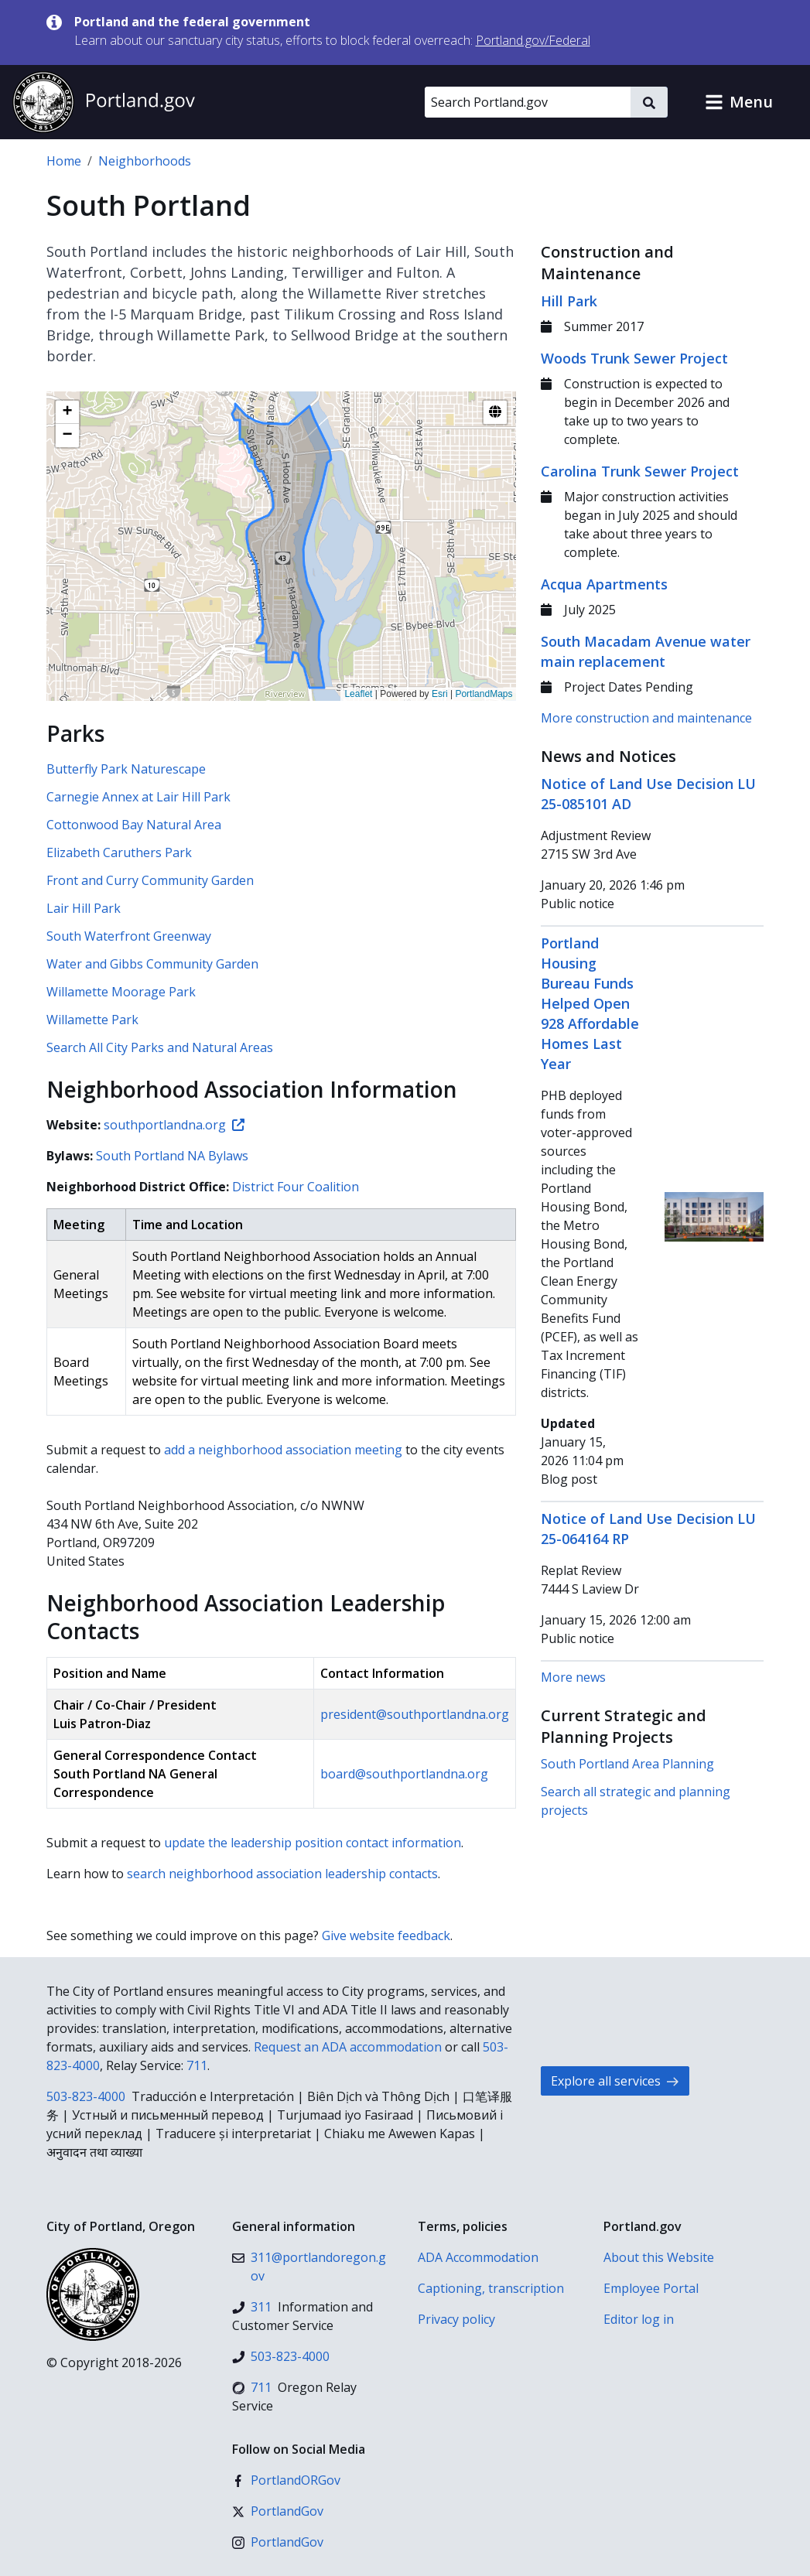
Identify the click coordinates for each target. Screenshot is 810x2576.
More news (573, 1677)
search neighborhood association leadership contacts (282, 1873)
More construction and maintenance (646, 717)
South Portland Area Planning (627, 1763)
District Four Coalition (295, 1186)
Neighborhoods (144, 160)
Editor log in (638, 2319)
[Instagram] (277, 2542)
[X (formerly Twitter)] (277, 2511)
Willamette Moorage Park (121, 991)
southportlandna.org (174, 1124)
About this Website (658, 2257)
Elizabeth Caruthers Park (119, 852)
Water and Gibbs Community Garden (152, 963)
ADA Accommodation (478, 2257)
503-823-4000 (85, 2096)
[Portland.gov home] (103, 102)
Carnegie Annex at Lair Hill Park (138, 796)
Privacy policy (456, 2319)
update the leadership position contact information (312, 1842)
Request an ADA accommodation (348, 2046)
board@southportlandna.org (404, 1773)
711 (196, 2065)
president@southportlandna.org (414, 1714)
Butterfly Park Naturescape (126, 768)
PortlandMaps (483, 693)
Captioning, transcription (491, 2288)
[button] (739, 102)
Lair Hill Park (83, 908)
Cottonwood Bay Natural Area (133, 824)
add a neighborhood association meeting (283, 1449)
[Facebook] (286, 2480)
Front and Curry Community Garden (150, 880)
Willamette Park (92, 1019)
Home (63, 160)
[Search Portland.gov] (528, 102)
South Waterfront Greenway (128, 936)
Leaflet (358, 693)
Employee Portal (651, 2288)
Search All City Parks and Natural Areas (159, 1047)
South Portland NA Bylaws (172, 1155)
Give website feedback (386, 1935)
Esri (440, 693)
